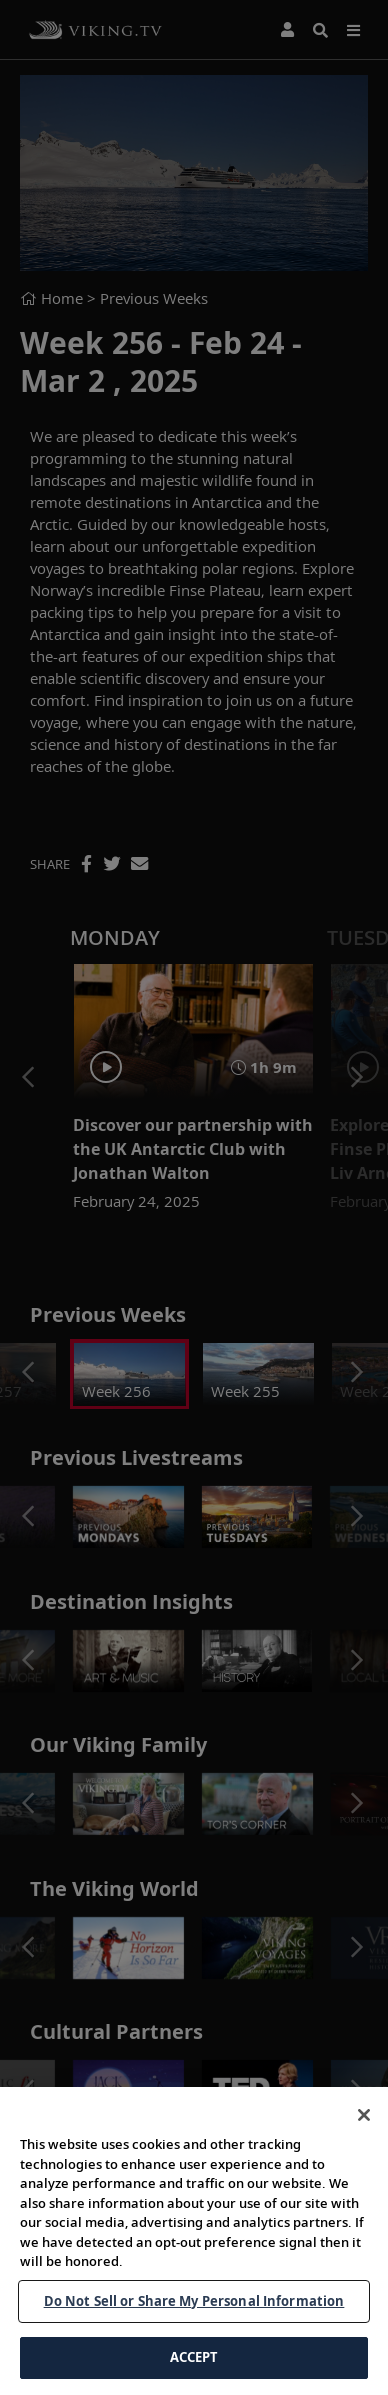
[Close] (364, 2115)
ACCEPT (194, 2357)
